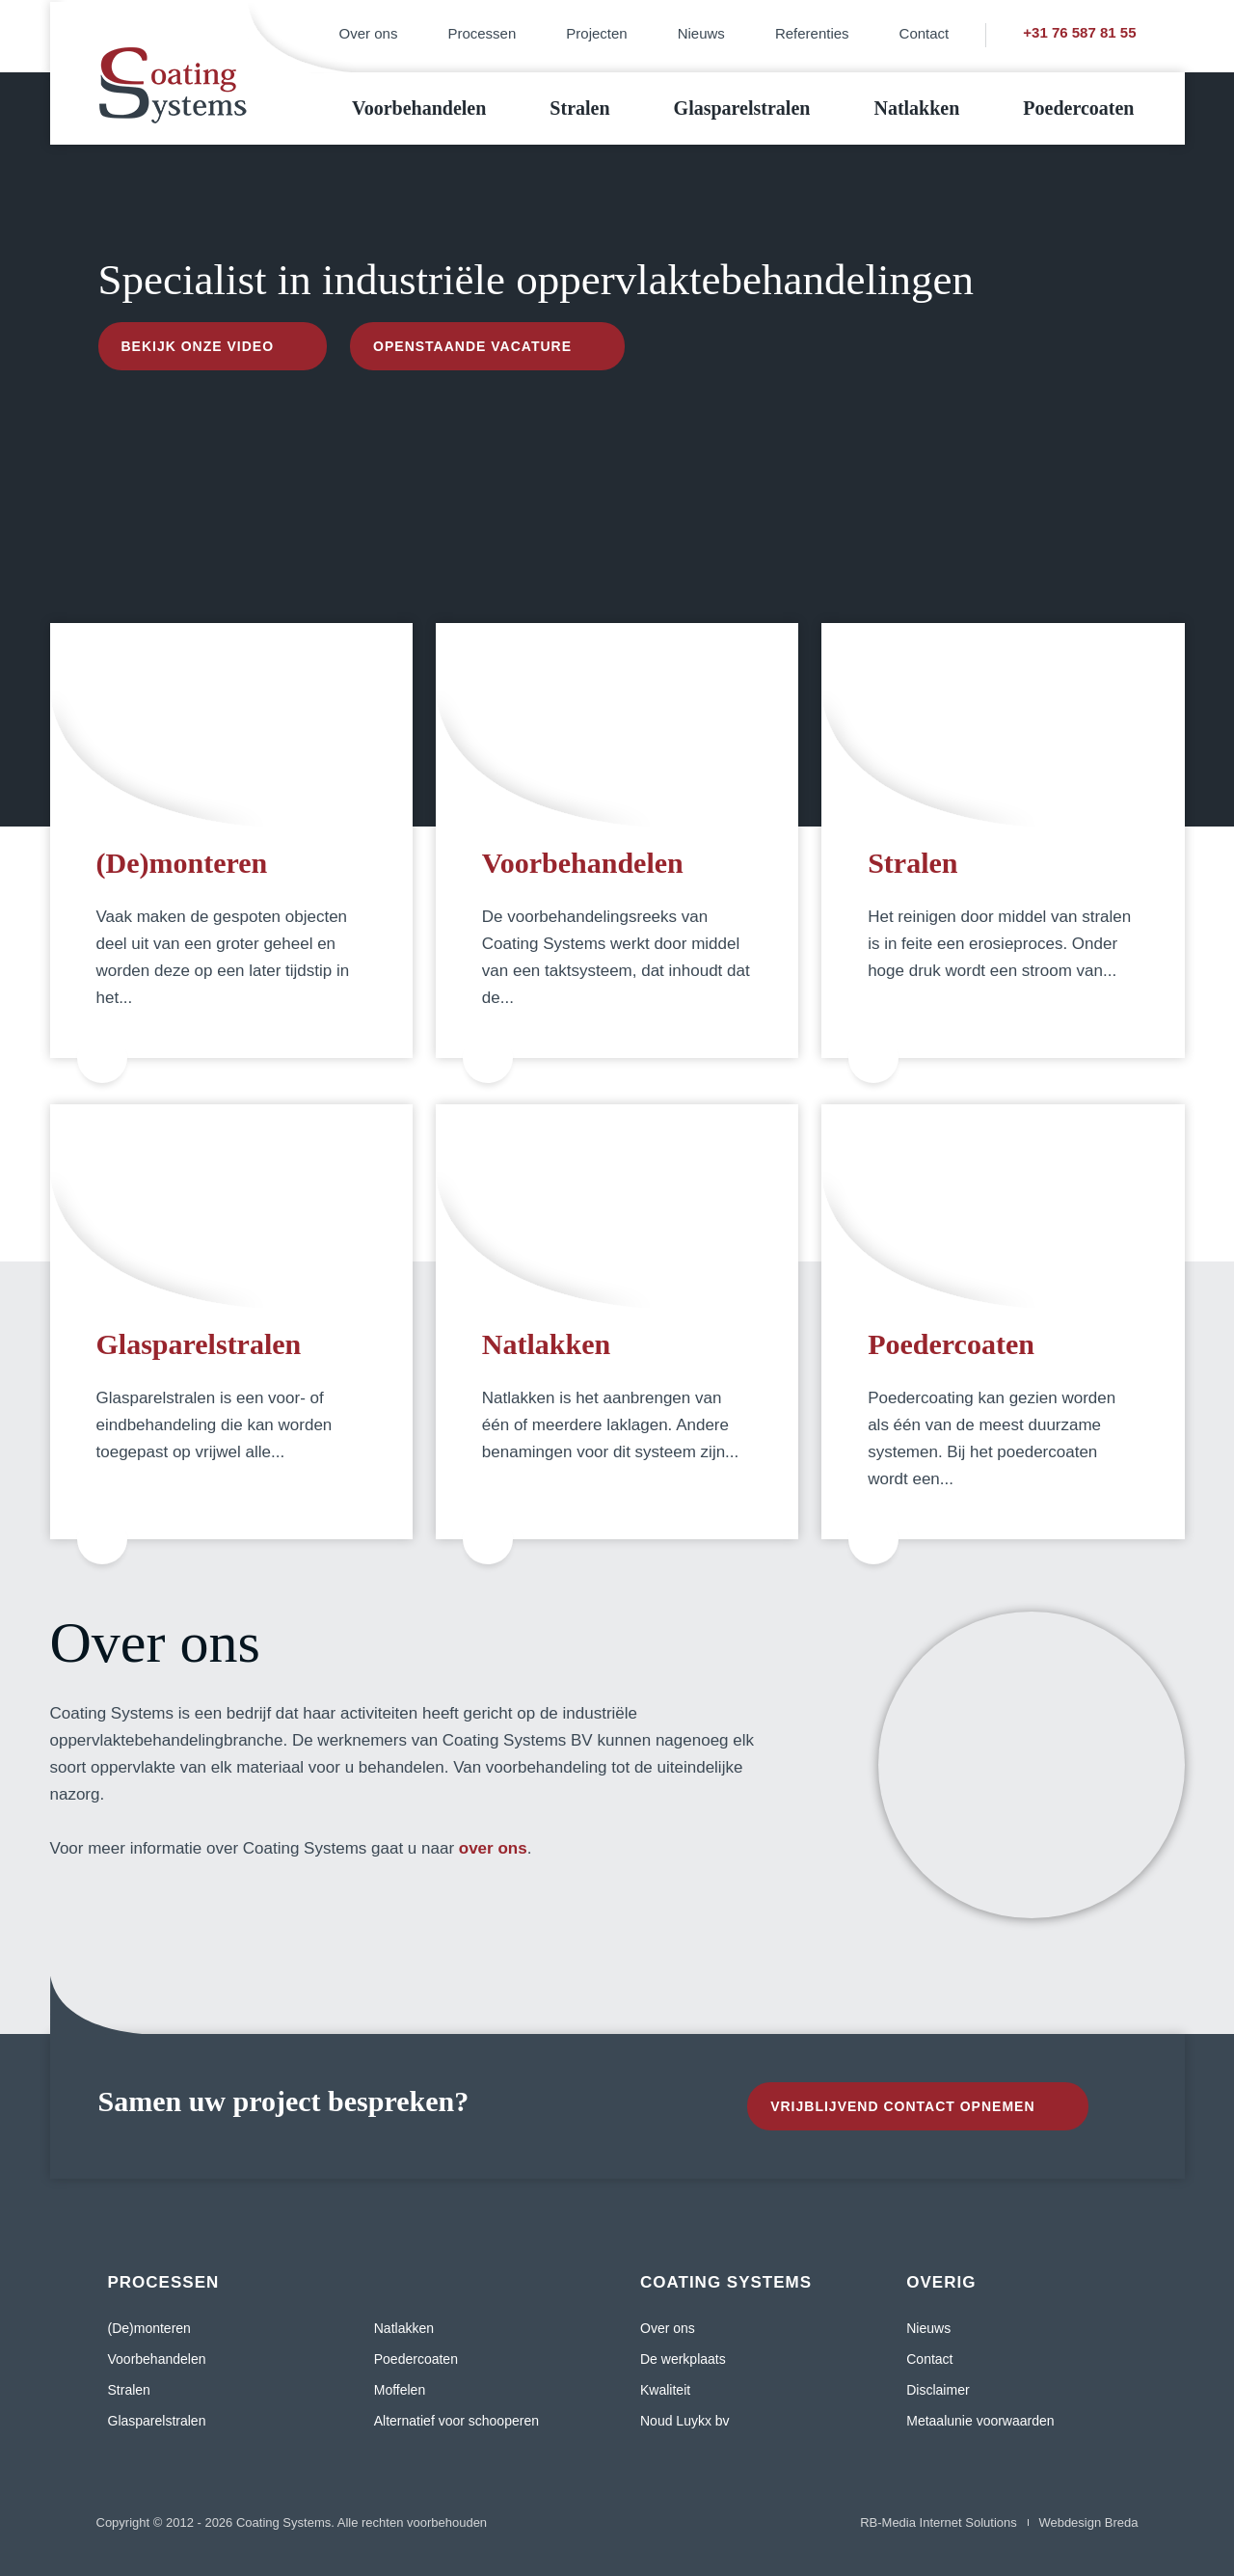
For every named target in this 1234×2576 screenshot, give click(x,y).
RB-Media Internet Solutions (938, 2522)
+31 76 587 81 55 (1079, 32)
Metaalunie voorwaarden (980, 2420)
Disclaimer (937, 2390)
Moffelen (399, 2390)
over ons (493, 1848)
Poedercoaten (1078, 108)
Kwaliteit (665, 2390)
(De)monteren (182, 863)
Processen (481, 33)
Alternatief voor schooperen (456, 2420)
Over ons (368, 33)
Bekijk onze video (198, 346)
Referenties (812, 33)
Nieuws (701, 33)
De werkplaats (683, 2359)
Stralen (579, 108)
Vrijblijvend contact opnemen (902, 2106)
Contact (924, 33)
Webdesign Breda (1088, 2522)
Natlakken (916, 108)
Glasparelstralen (742, 108)
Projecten (596, 33)
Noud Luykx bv (685, 2420)
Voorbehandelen (419, 108)
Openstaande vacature (472, 346)
